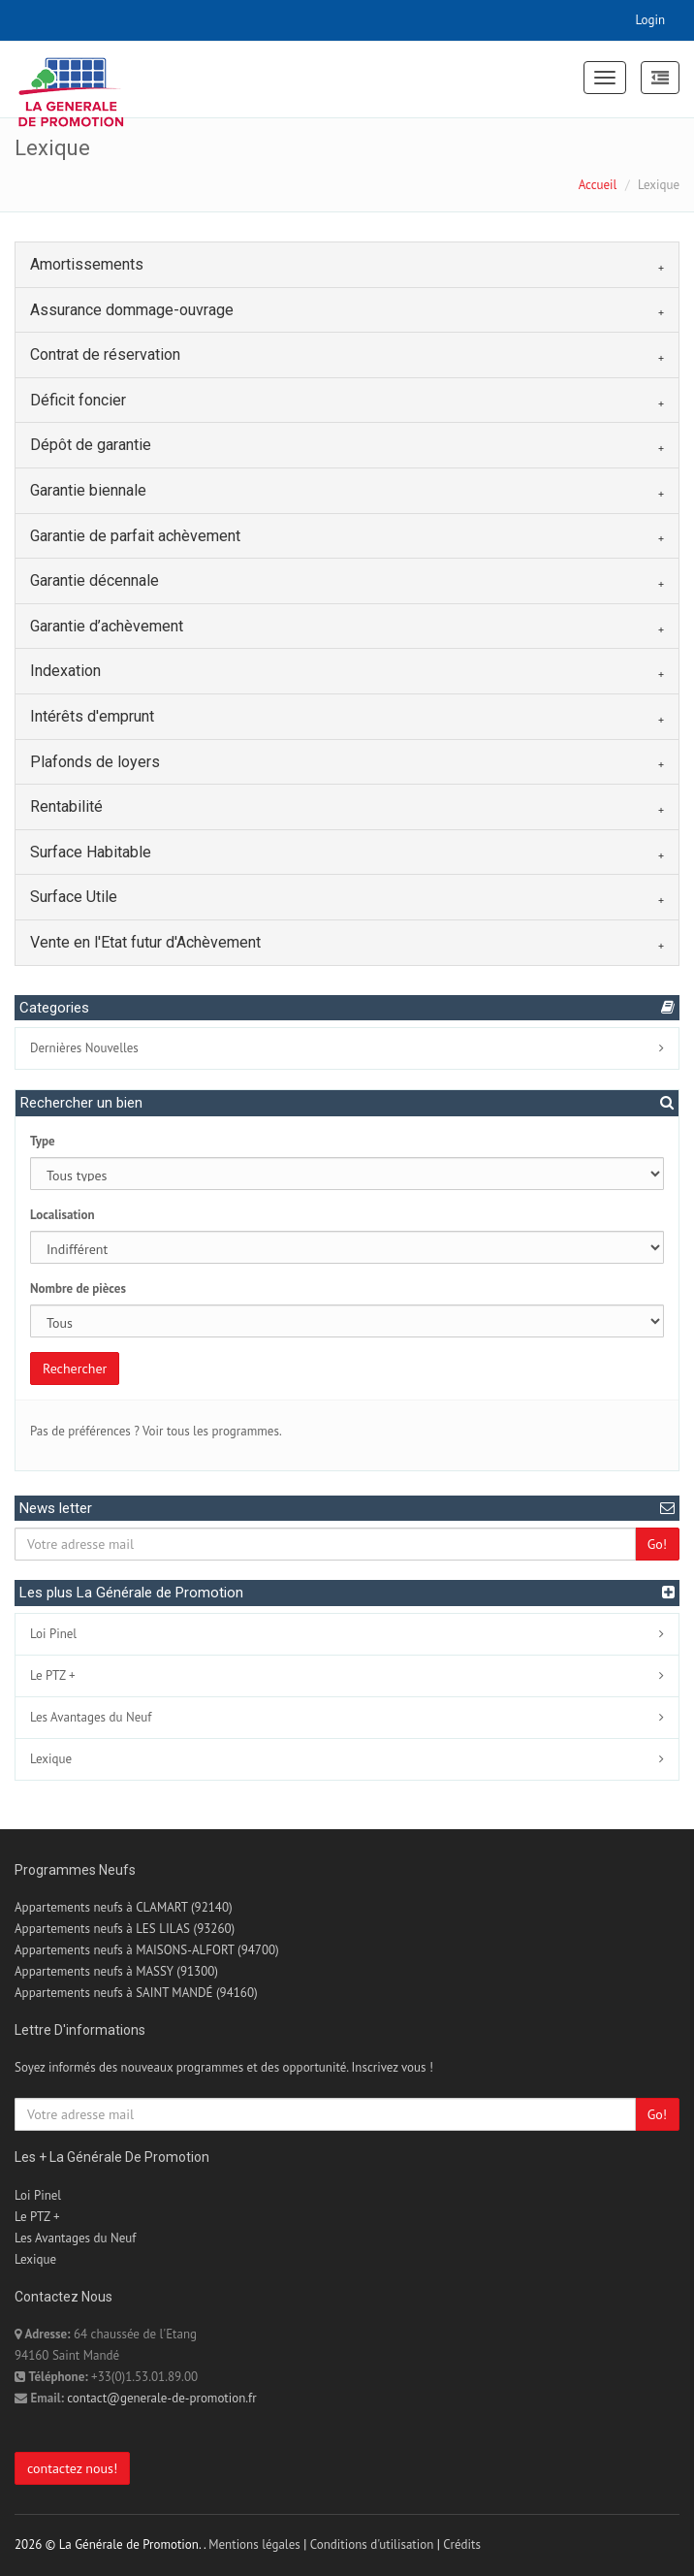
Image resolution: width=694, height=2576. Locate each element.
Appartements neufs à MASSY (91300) (116, 1971)
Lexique (51, 1759)
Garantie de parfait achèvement (135, 536)
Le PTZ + (53, 1675)
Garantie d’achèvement (106, 626)
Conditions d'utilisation (372, 2544)
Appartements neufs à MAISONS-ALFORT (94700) (147, 1950)
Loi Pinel (53, 1634)
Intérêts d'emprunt (92, 716)
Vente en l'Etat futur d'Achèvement (145, 942)
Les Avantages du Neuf (90, 1717)
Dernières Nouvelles (84, 1048)
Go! (657, 1544)
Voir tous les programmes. (212, 1431)
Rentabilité (66, 806)
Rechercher (75, 1368)
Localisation (62, 1215)
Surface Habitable (90, 852)
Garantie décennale (94, 580)
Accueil (598, 185)
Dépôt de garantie (90, 444)
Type (42, 1141)
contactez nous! (72, 2468)
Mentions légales (254, 2544)
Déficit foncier (78, 400)
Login (651, 20)
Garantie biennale (88, 490)
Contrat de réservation (105, 354)
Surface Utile (73, 896)
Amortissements (86, 264)
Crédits (462, 2544)
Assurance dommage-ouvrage (132, 310)
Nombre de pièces (78, 1288)
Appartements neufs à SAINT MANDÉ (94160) (136, 1992)
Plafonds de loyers (95, 762)
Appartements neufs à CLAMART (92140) (124, 1907)
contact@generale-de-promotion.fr (161, 2398)
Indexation (65, 670)
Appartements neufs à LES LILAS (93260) (125, 1928)
